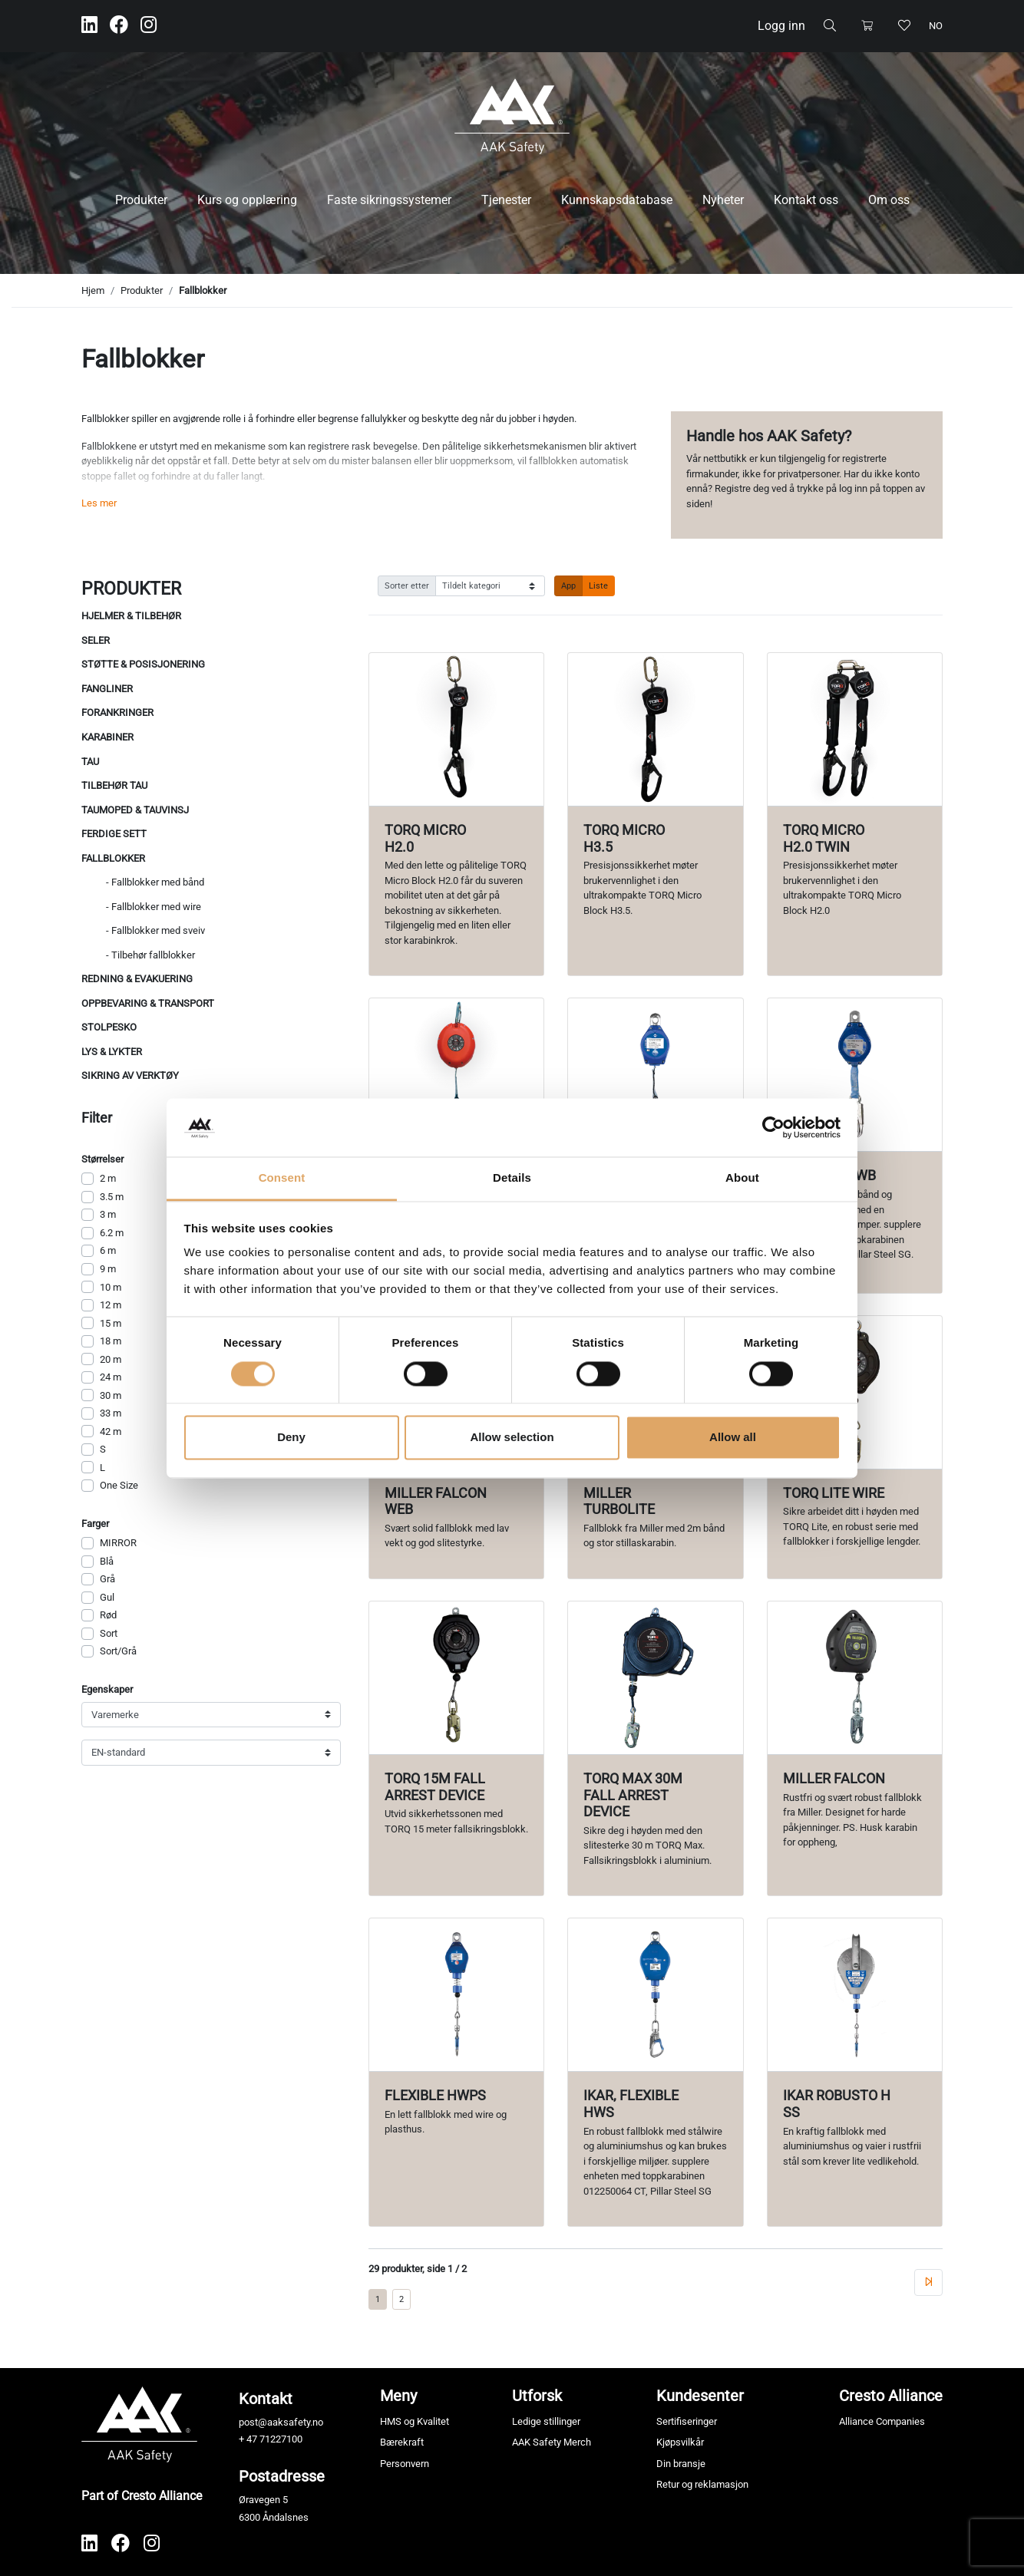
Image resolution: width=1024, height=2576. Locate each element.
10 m (110, 1287)
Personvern (404, 2463)
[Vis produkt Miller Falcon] (855, 1677)
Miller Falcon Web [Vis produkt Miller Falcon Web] (436, 1501)
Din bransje (680, 2463)
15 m (110, 1323)
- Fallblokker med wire (153, 906)
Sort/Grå (118, 1651)
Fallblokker (202, 290)
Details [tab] (512, 1178)
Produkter (141, 200)
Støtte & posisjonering (143, 664)
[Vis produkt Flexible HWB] (855, 1074)
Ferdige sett (114, 833)
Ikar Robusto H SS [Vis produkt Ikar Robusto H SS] (836, 2103)
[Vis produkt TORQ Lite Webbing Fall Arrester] (456, 1074)
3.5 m (112, 1196)
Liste (598, 585)
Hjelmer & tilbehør (131, 616)
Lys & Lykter (111, 1051)
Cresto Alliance (891, 2395)
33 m (110, 1413)
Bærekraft (402, 2442)
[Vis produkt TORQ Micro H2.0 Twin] (855, 729)
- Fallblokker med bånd (155, 882)
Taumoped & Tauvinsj (135, 810)
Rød (108, 1615)
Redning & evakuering (137, 979)
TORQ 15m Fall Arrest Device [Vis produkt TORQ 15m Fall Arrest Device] (435, 1786)
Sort (108, 1633)
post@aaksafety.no (281, 2422)
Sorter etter (407, 585)
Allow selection (511, 1437)
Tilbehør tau (114, 785)
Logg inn (781, 25)
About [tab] (742, 1178)
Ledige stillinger (546, 2421)
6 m (108, 1250)
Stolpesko (109, 1027)
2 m (108, 1178)
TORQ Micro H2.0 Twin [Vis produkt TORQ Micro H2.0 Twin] (823, 838)
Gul (107, 1597)
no (936, 25)
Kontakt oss (806, 200)
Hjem (92, 290)
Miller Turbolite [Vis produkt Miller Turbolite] (619, 1501)
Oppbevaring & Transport (147, 1003)
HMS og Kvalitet (414, 2421)
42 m (110, 1431)
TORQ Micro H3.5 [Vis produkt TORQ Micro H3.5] (624, 838)
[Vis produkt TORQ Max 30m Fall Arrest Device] (655, 1677)
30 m (110, 1395)
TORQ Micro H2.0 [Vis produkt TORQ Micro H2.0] (425, 838)
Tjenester (506, 200)
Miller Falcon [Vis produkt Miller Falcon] (834, 1778)
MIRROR (118, 1543)
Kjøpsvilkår (680, 2442)
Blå (107, 1561)
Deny (291, 1437)
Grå (107, 1579)
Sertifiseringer (686, 2421)
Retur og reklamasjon (702, 2484)
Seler (95, 640)
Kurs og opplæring (247, 200)
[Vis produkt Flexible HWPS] (456, 1994)
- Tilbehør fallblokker (150, 955)
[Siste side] (928, 2282)
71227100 (280, 2439)
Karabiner (107, 737)
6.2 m (112, 1233)
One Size (119, 1485)
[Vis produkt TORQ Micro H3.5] (655, 729)
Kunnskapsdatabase (616, 200)
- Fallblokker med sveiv (155, 930)
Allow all (732, 1437)
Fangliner (107, 688)
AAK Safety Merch (551, 2442)
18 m (110, 1341)
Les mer (99, 503)
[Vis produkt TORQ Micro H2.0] (456, 729)
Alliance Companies (882, 2421)
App (568, 585)
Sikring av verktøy (130, 1075)
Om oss (889, 200)
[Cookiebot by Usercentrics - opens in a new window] (773, 1127)
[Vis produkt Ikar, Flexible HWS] (655, 1994)
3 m (108, 1214)
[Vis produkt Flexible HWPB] (655, 1074)
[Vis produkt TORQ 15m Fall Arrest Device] (456, 1677)
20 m (110, 1359)
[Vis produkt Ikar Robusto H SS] (855, 1994)
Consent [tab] (282, 1178)
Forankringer (117, 712)
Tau (90, 761)
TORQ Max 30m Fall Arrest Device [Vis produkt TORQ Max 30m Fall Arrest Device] (632, 1794)
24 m (110, 1377)
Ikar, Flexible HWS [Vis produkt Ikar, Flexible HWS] (631, 2103)
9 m (108, 1269)
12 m (110, 1305)
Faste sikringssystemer (389, 200)
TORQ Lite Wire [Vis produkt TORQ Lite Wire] (833, 1493)
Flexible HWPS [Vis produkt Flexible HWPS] (435, 2095)
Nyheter (723, 200)
